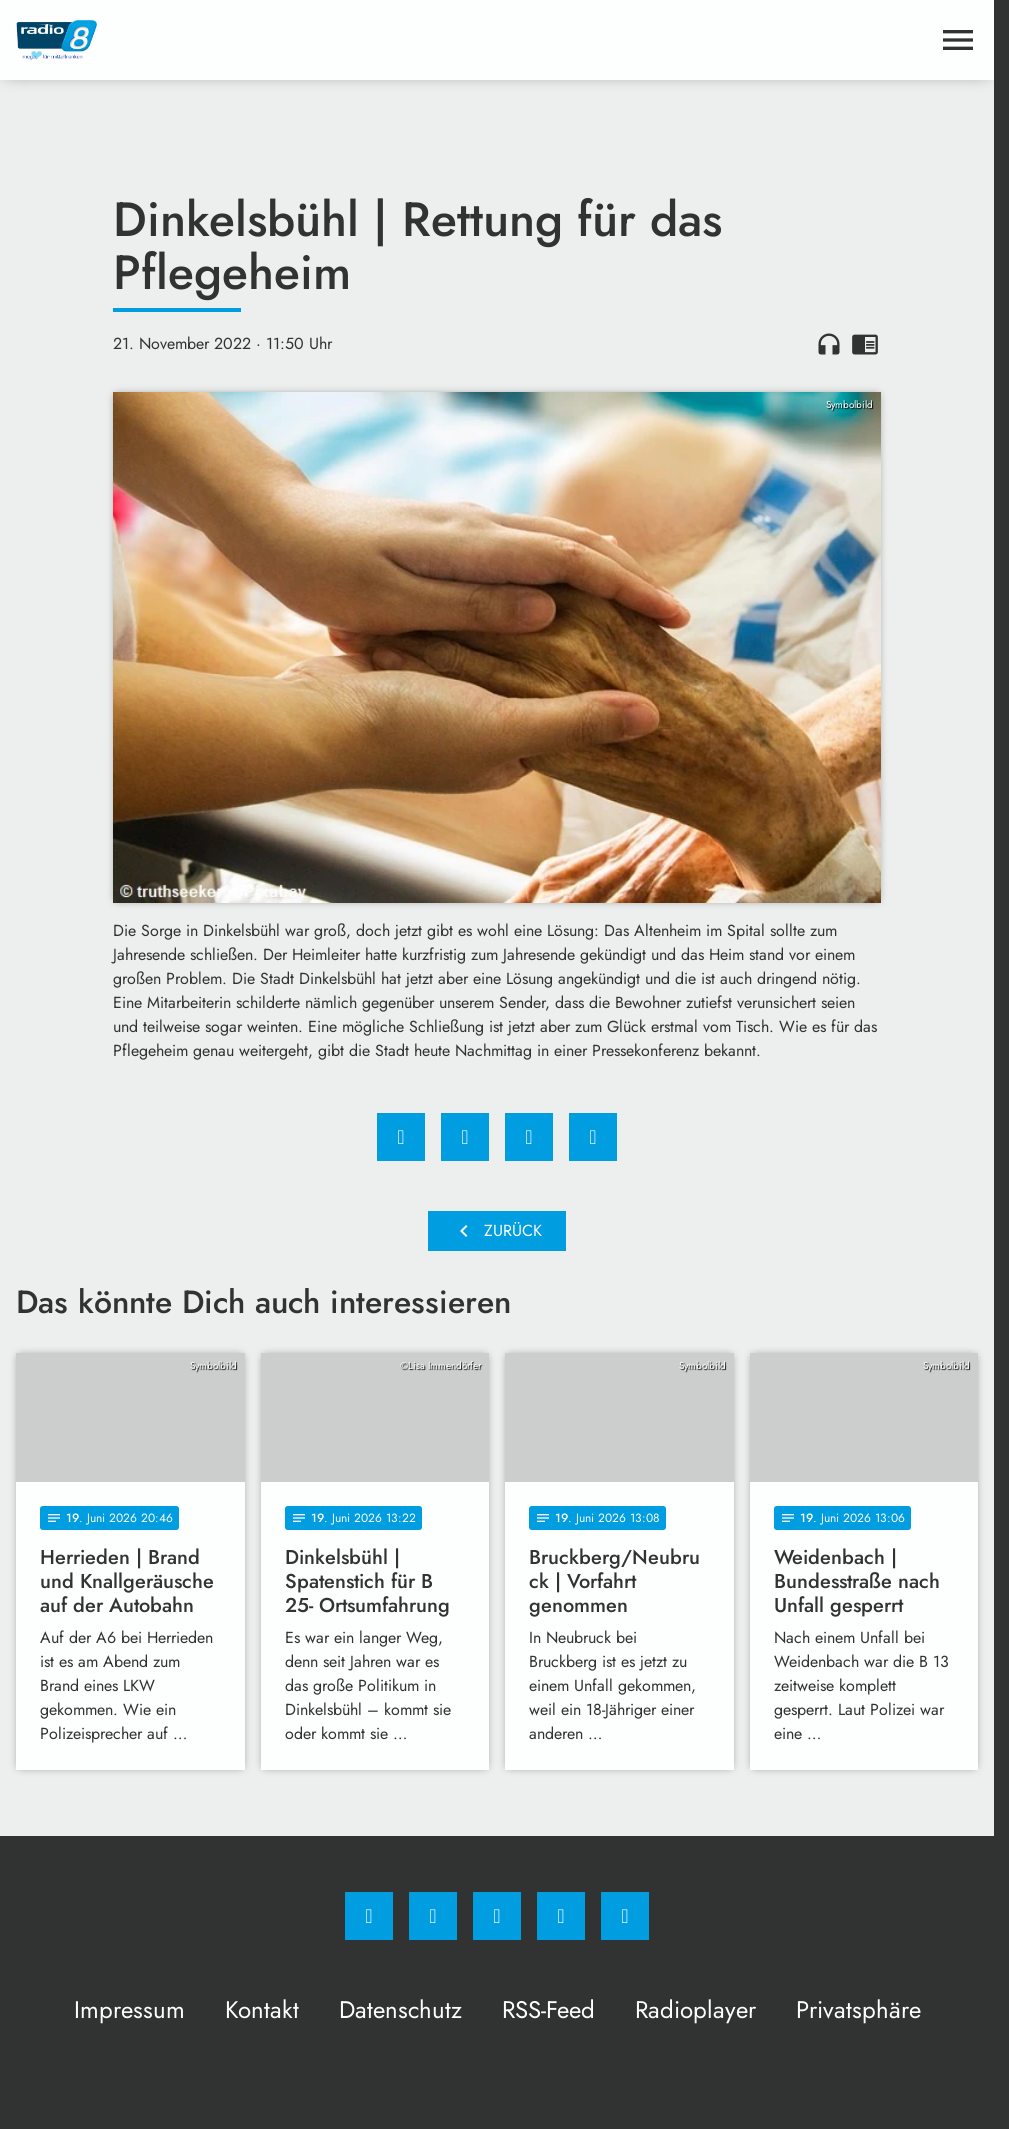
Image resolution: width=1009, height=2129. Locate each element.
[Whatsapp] (497, 1916)
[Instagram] (433, 1916)
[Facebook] (369, 1916)
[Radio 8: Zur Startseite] (256, 40)
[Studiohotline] (561, 1916)
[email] (625, 1916)
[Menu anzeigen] (958, 40)
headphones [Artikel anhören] (829, 344)
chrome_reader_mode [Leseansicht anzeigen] (865, 344)
